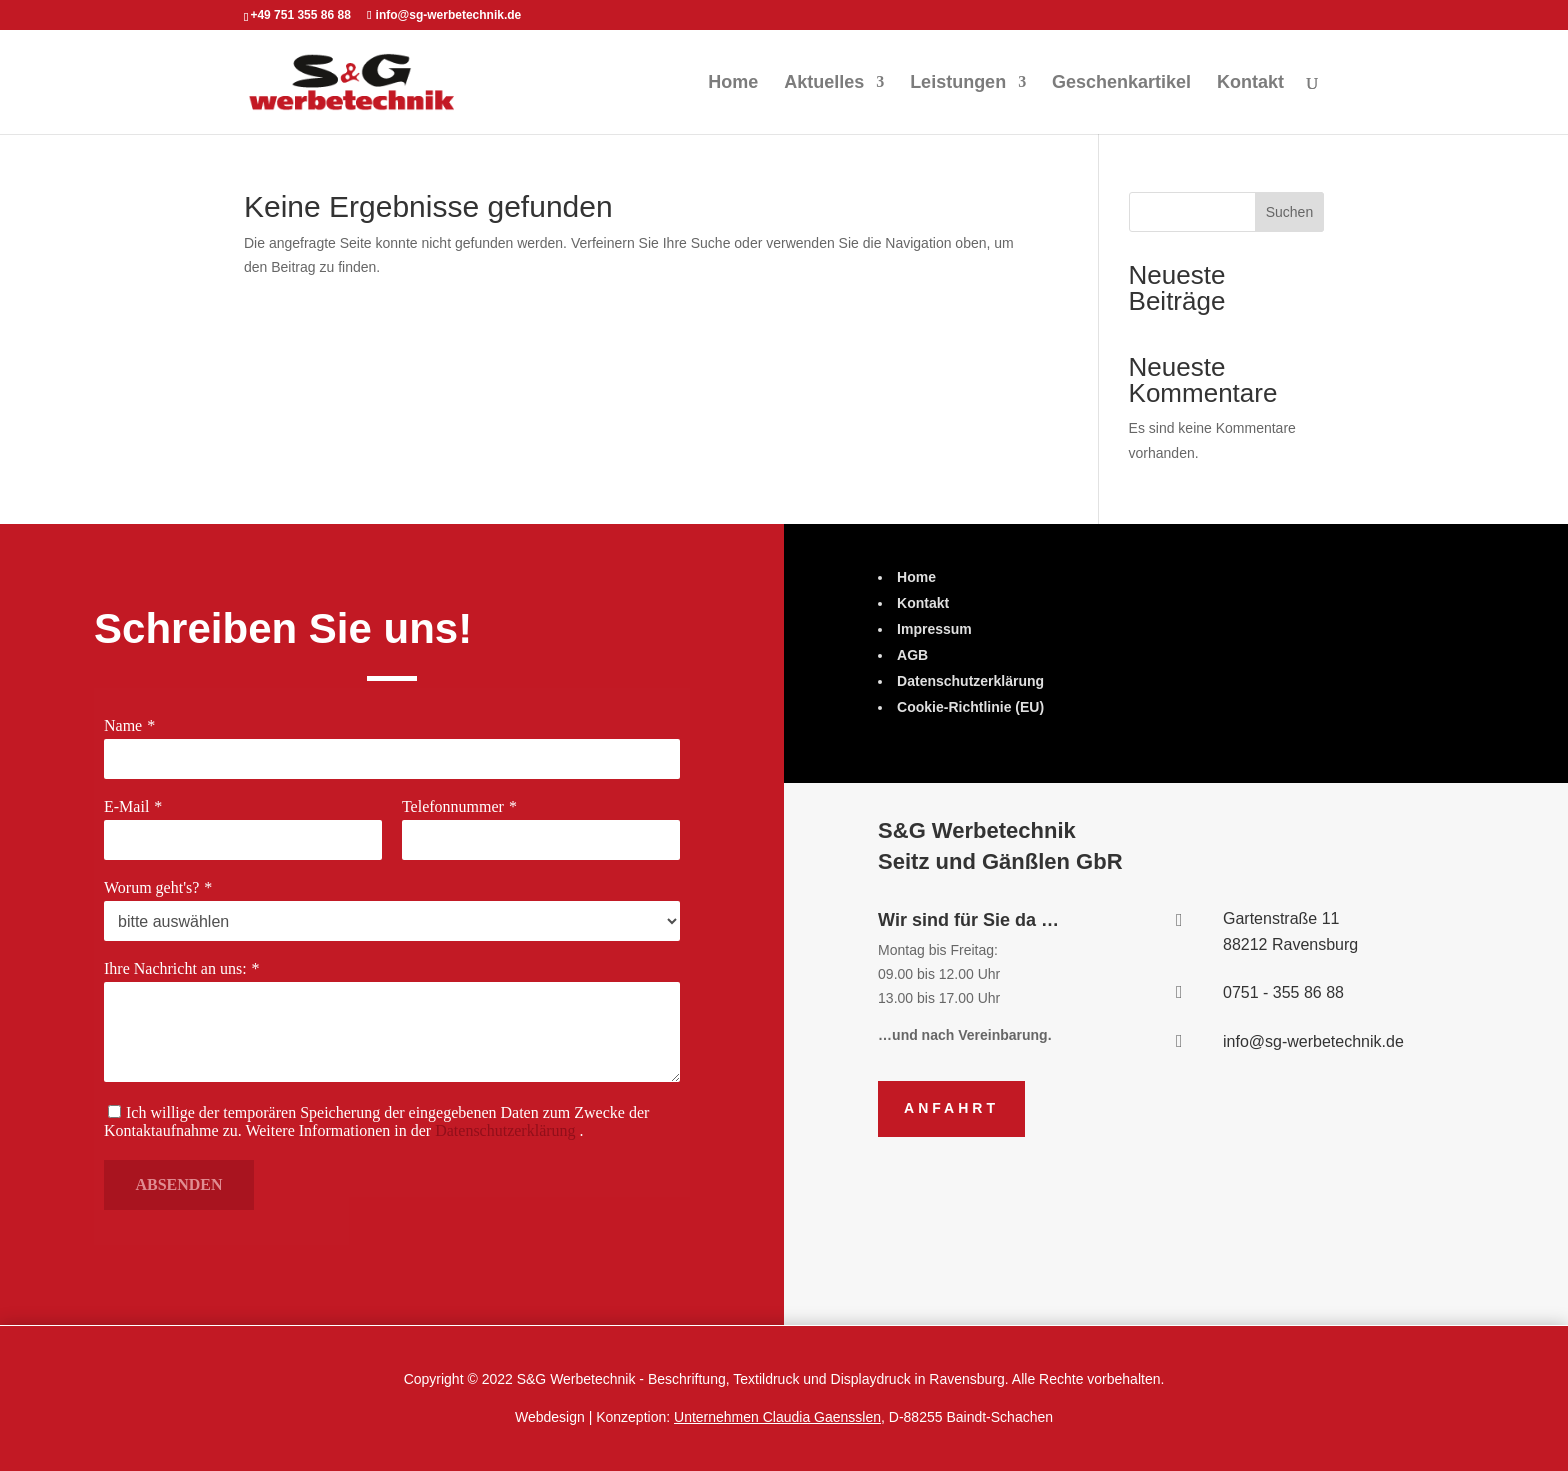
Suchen (1289, 212)
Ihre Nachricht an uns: (178, 968)
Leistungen (958, 83)
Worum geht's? (155, 887)
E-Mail (130, 806)
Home (733, 83)
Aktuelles (824, 83)
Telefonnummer (452, 806)
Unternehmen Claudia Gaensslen (777, 1417)
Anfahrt (951, 1108)
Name (127, 726)
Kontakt (1250, 83)
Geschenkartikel (1121, 83)
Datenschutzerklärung (504, 1130)
